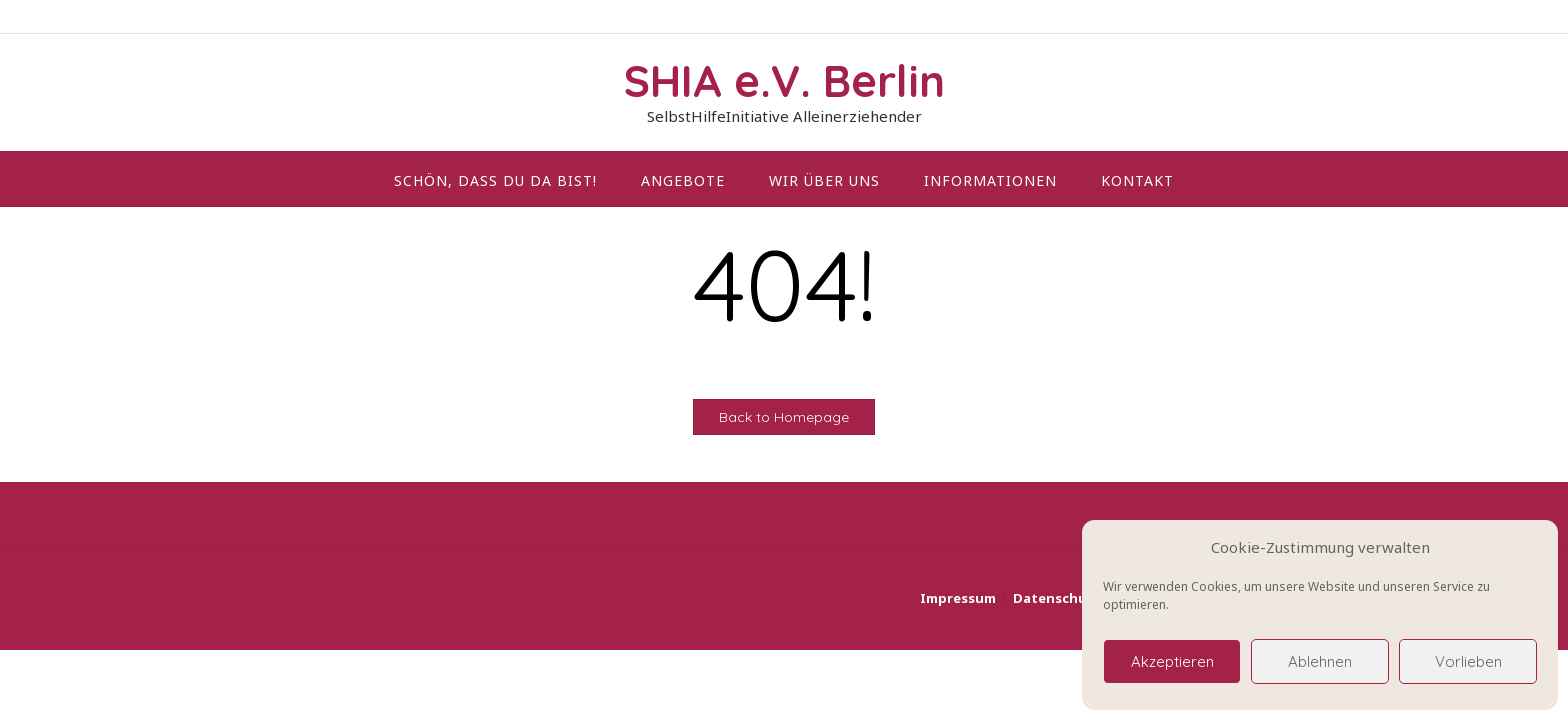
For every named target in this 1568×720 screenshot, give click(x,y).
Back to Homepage (784, 417)
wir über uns (824, 180)
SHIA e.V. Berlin (784, 81)
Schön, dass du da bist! (495, 180)
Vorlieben (1468, 661)
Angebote (683, 180)
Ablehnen (1320, 661)
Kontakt (1137, 180)
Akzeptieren (1172, 661)
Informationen (990, 180)
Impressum (958, 598)
